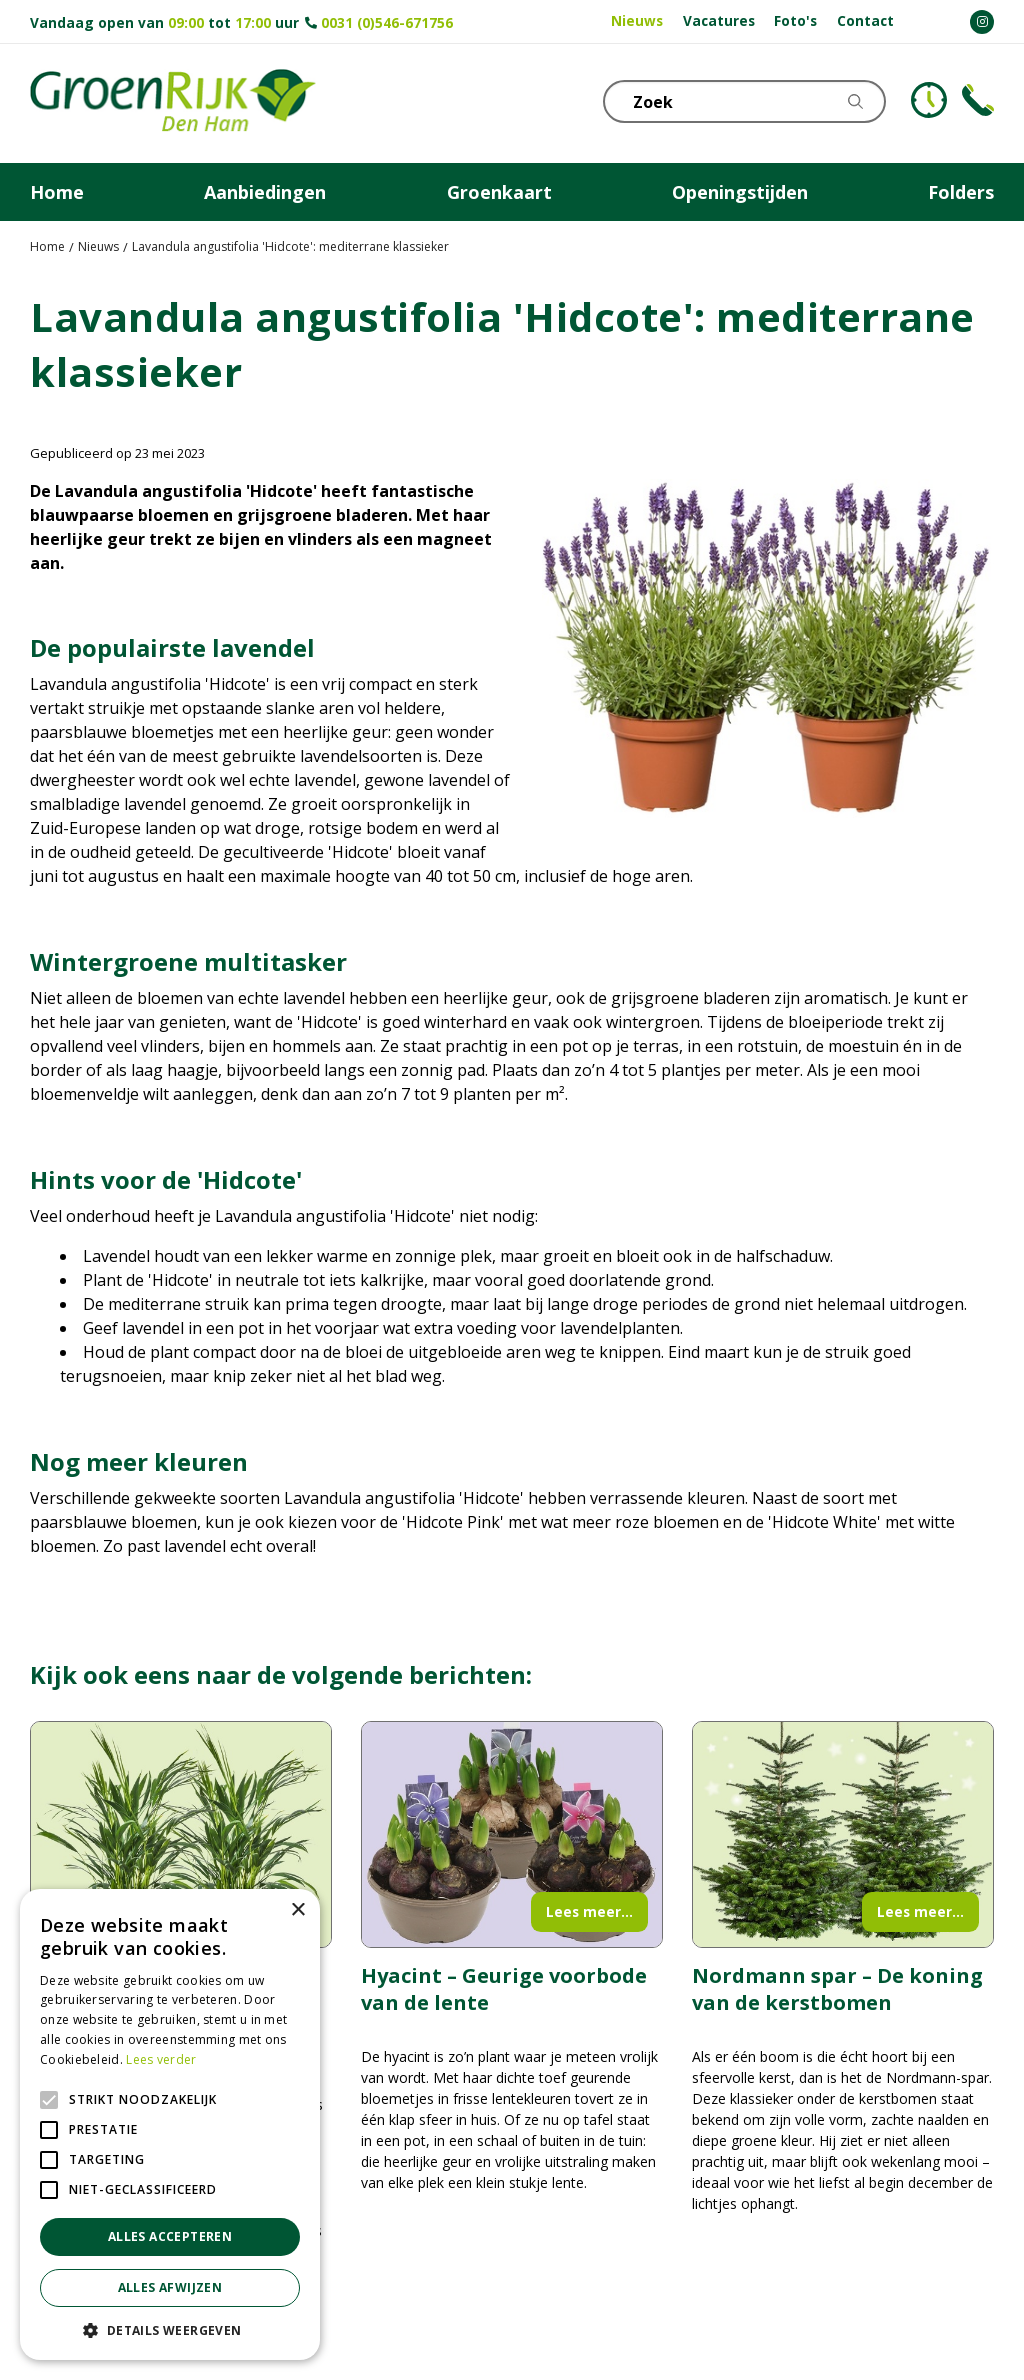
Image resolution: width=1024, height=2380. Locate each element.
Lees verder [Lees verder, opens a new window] (161, 2059)
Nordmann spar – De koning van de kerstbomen (837, 1989)
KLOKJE (929, 100)
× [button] (297, 1910)
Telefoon (978, 100)
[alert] (170, 2124)
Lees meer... (589, 1911)
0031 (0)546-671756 (387, 22)
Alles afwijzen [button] (170, 2287)
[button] (170, 2330)
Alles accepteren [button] (170, 2236)
